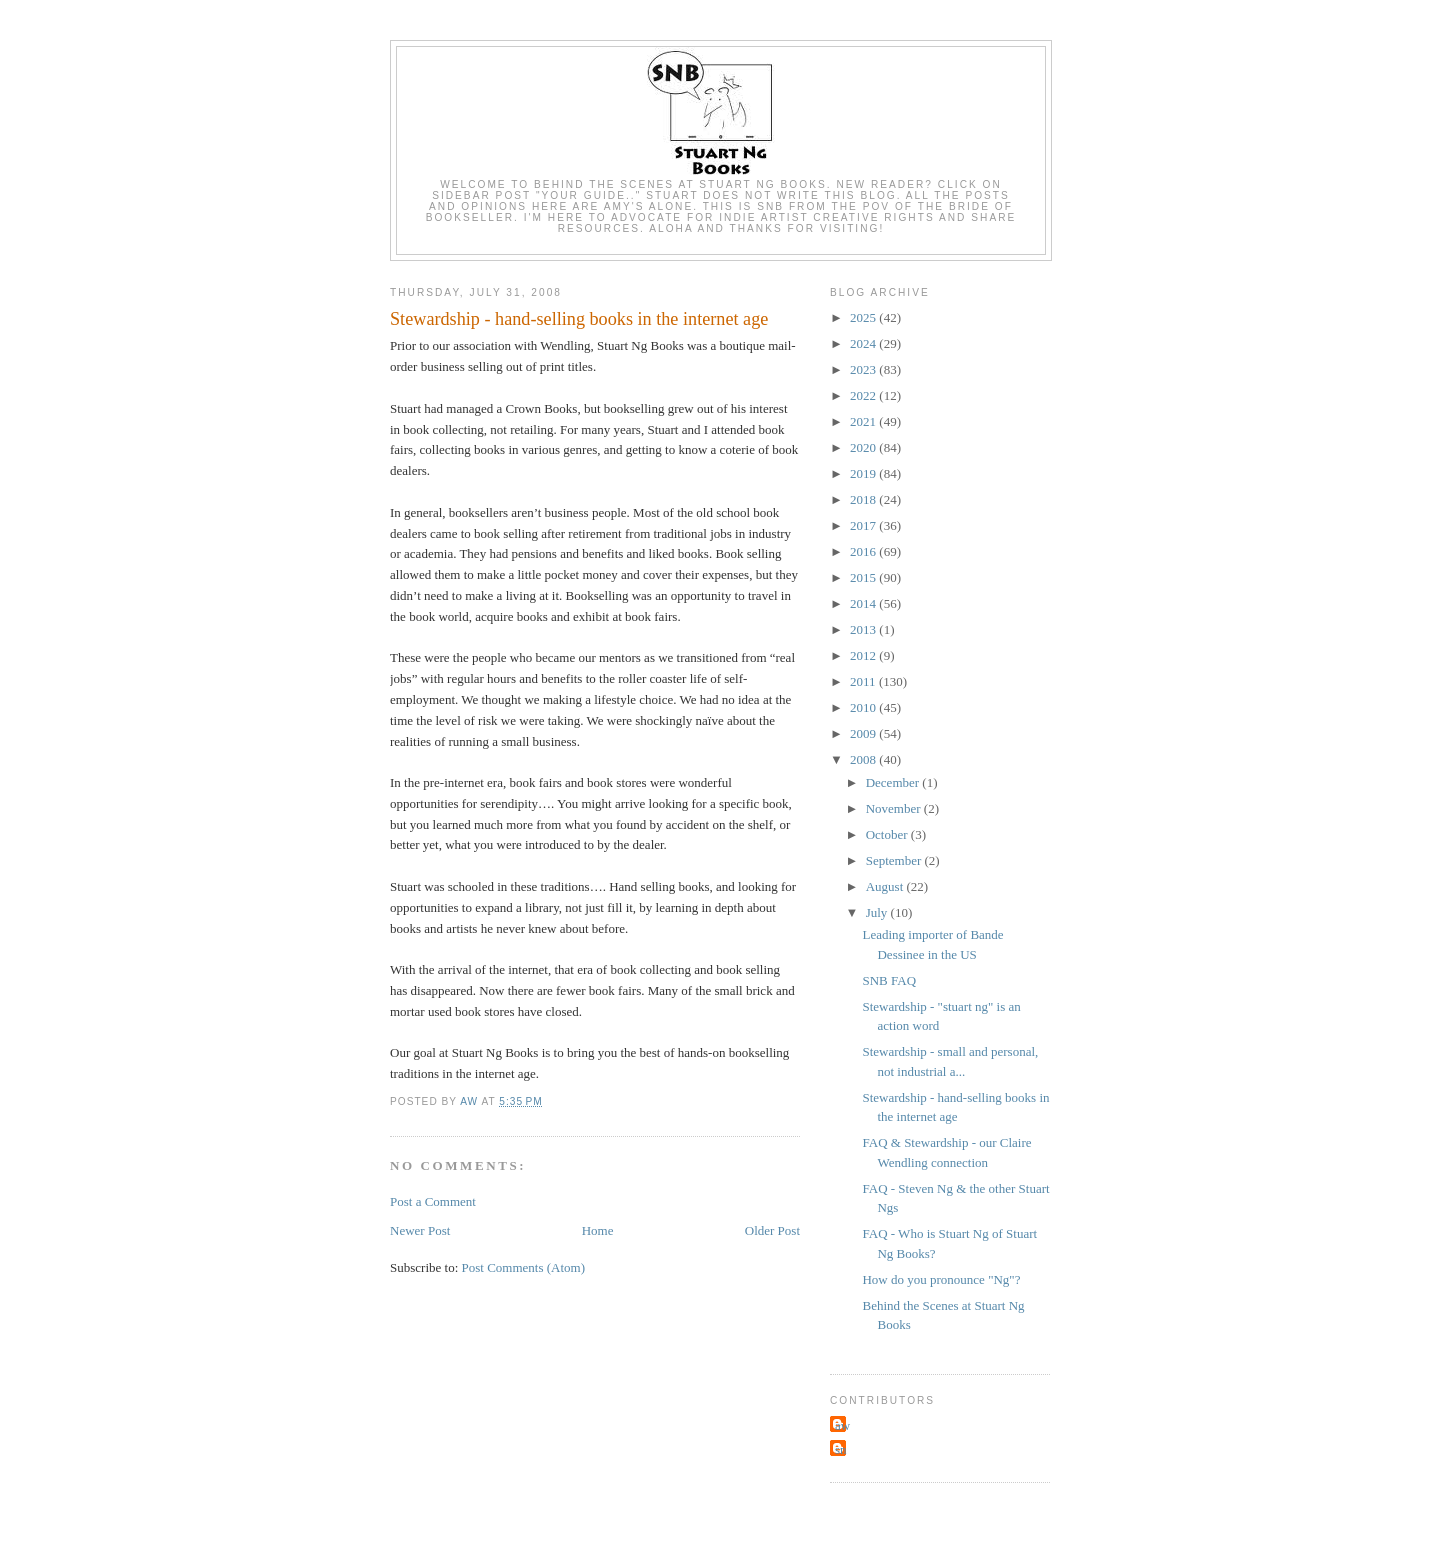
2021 (864, 421)
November (895, 808)
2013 (864, 629)
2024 (864, 343)
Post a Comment (433, 1201)
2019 (864, 473)
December (894, 782)
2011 (864, 681)
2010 (864, 707)
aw (842, 1425)
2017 (864, 525)
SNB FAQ (889, 980)
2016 (864, 551)
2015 (864, 577)
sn (841, 1449)
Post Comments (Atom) (524, 1267)
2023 (864, 369)
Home (598, 1230)
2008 (864, 759)
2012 (864, 655)
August (886, 886)
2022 (864, 395)
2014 (864, 603)
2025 (864, 317)
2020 (864, 447)
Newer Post (420, 1230)
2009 (864, 733)
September (895, 860)
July (878, 912)
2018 (864, 499)
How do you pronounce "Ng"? (941, 1279)
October (888, 834)
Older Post (772, 1230)
